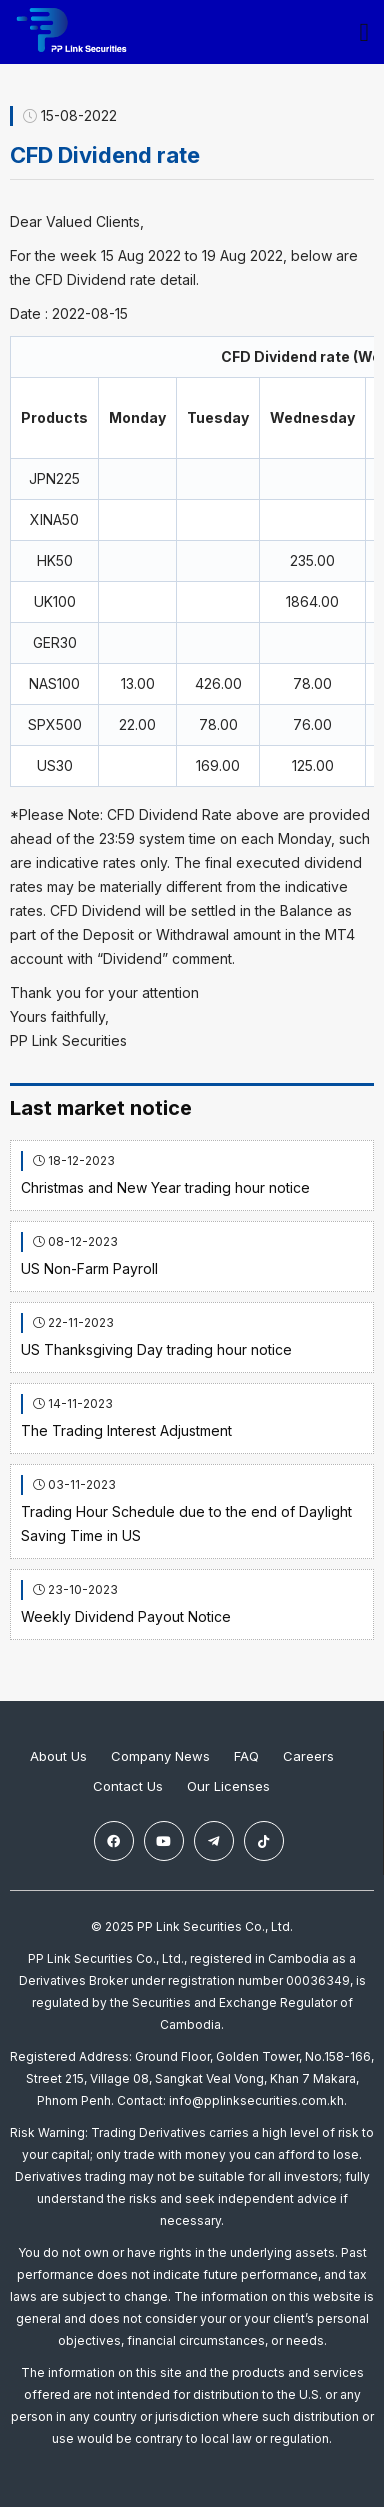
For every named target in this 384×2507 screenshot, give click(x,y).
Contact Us (128, 1786)
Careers (308, 1756)
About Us (58, 1756)
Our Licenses (228, 1786)
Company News (160, 1756)
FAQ (246, 1756)
